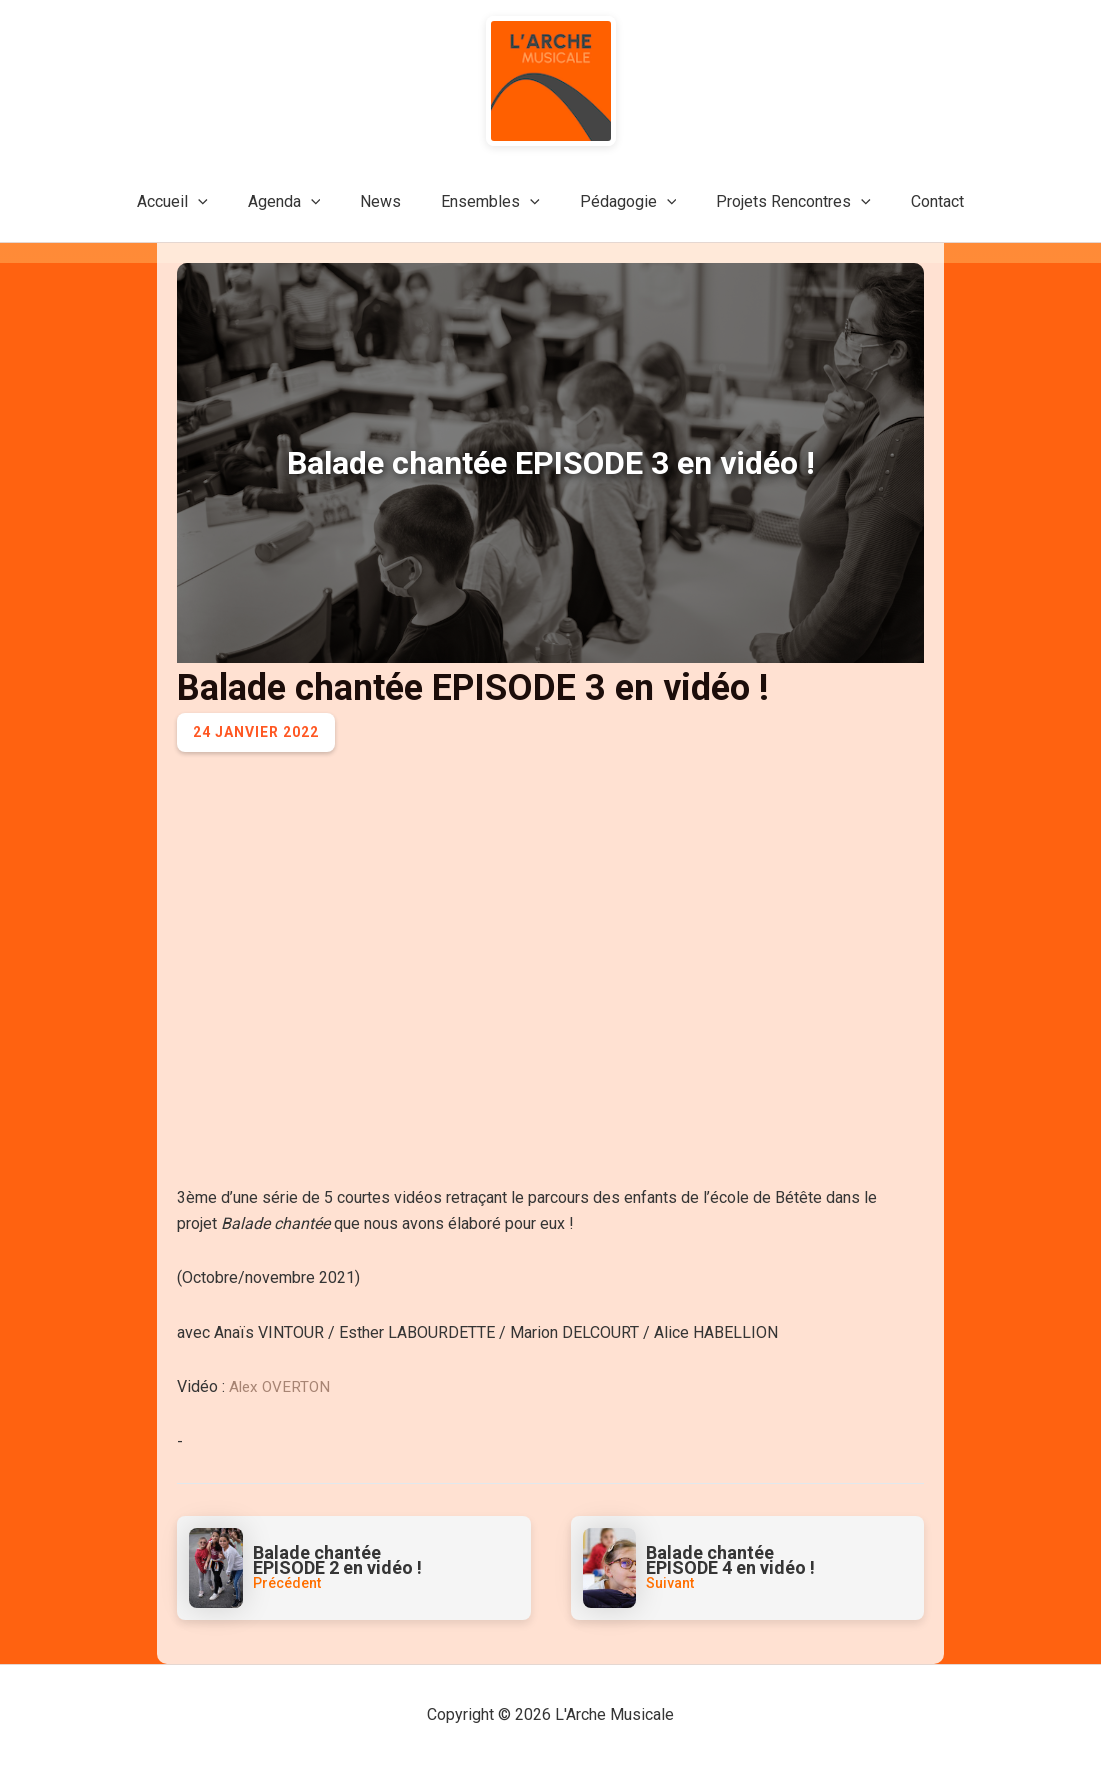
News (388, 201)
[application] (222, 202)
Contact (913, 201)
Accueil (196, 202)
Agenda (300, 202)
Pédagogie (620, 202)
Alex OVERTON (281, 1386)
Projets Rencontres (777, 202)
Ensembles (490, 202)
